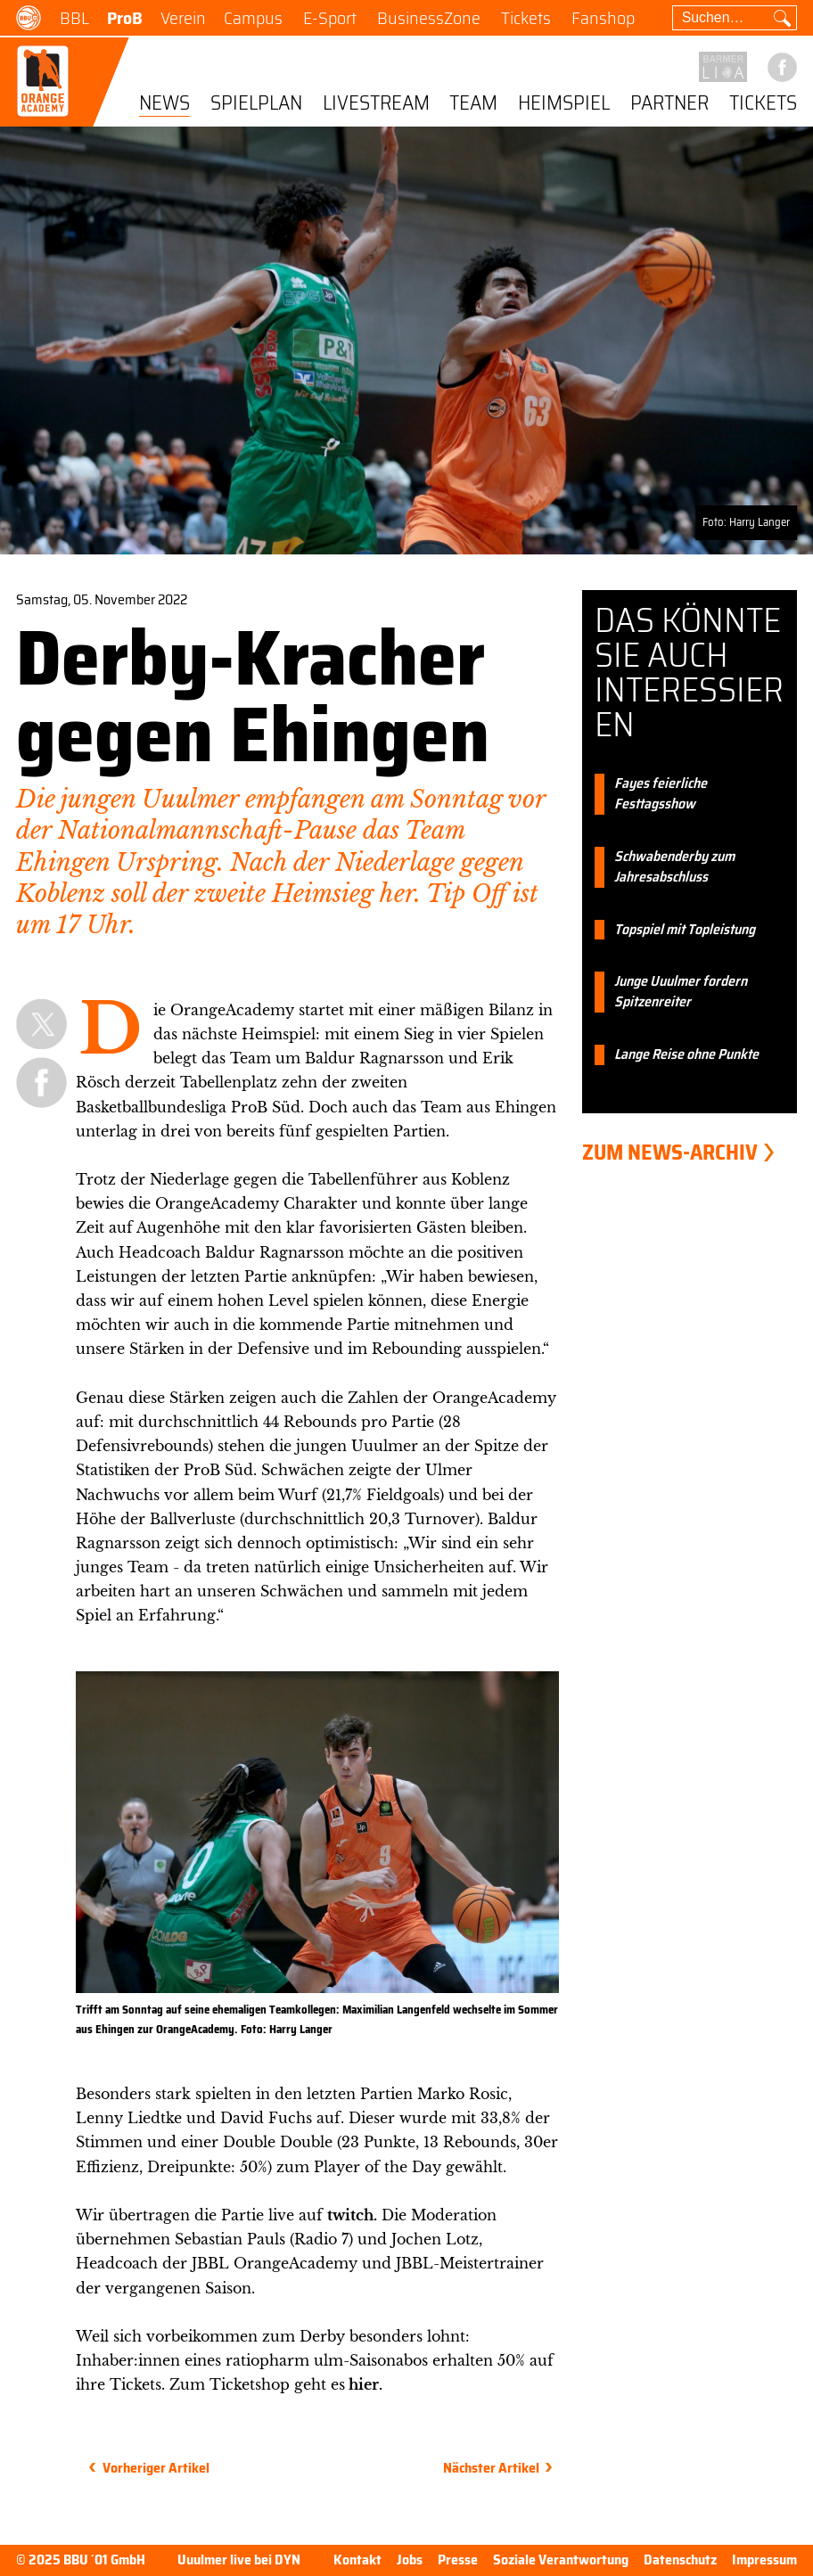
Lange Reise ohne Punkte (686, 1055)
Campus (253, 18)
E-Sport (330, 18)
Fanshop (603, 18)
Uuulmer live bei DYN (238, 2560)
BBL (74, 18)
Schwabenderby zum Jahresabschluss (674, 867)
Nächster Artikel (491, 2468)
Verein (183, 18)
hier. (363, 2384)
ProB (125, 18)
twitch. (352, 2215)
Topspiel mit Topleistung (684, 930)
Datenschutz (680, 2559)
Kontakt (357, 2559)
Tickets (526, 18)
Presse (458, 2559)
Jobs (410, 2559)
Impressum (764, 2559)
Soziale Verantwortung (560, 2559)
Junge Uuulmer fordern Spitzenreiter (680, 992)
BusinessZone (428, 18)
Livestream (376, 104)
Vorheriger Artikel (156, 2468)
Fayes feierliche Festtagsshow (660, 794)
